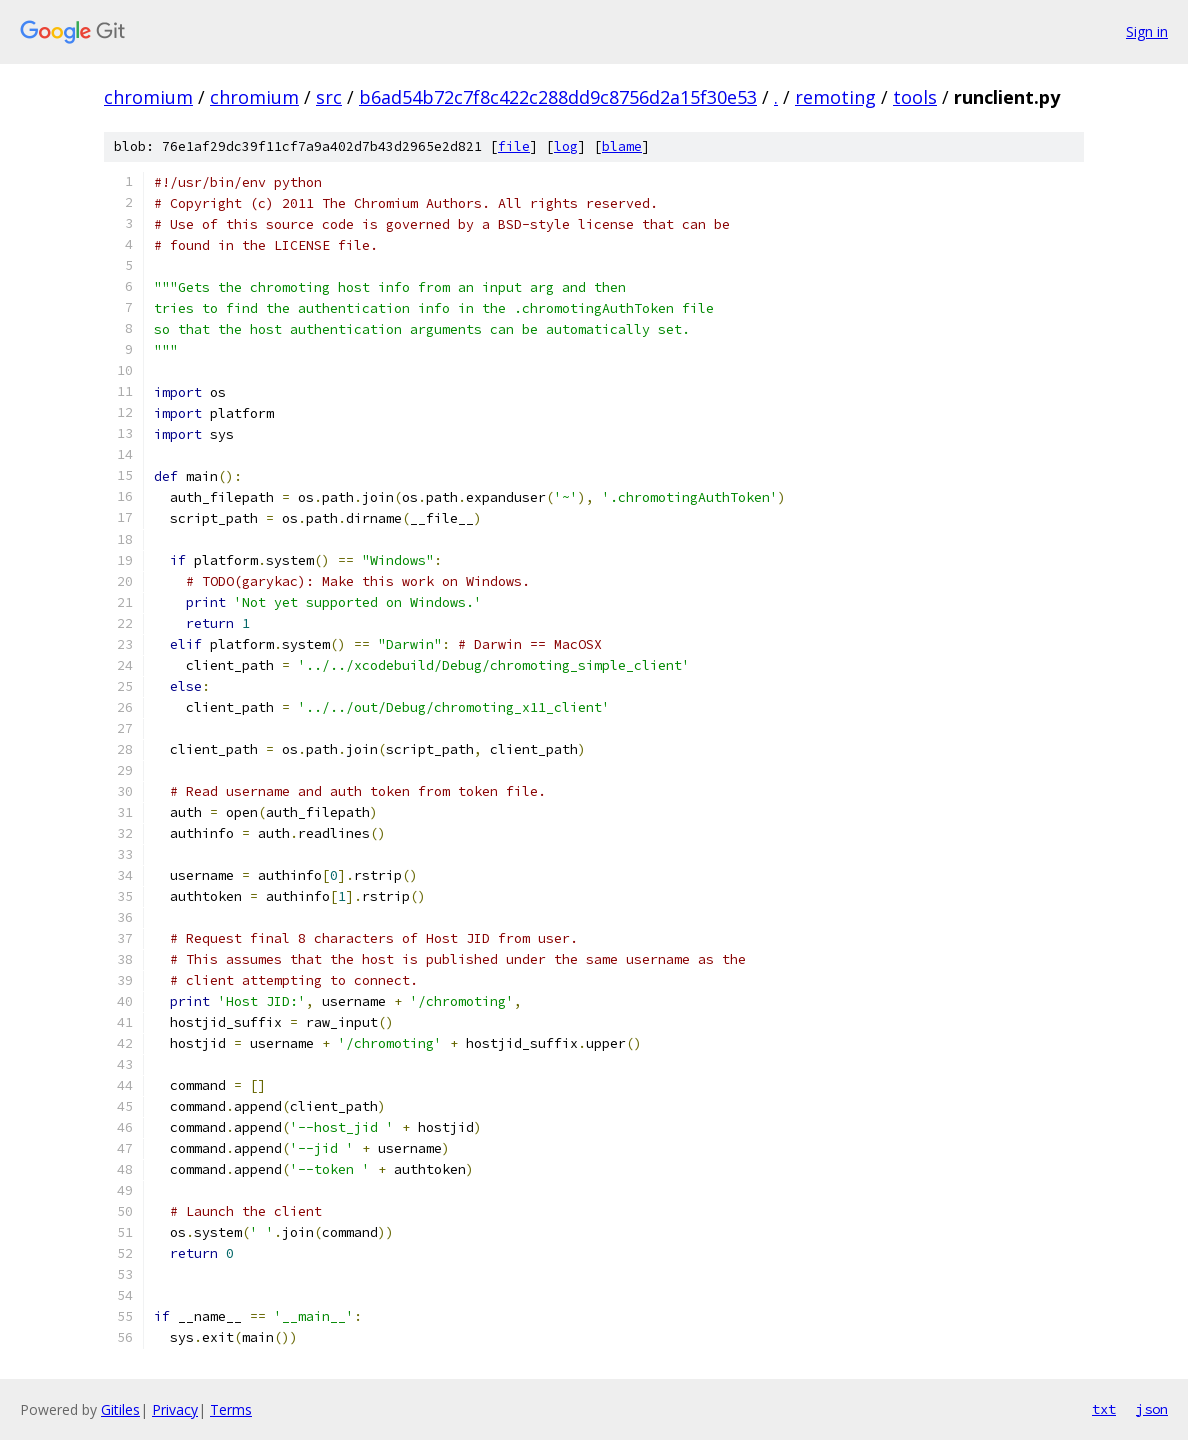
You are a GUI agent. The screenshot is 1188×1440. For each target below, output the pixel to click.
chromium (148, 97)
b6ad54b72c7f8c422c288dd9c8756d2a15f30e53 (558, 97)
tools (915, 97)
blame (622, 146)
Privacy (175, 1409)
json (1152, 1409)
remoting (835, 97)
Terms (231, 1409)
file (514, 146)
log (566, 146)
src (329, 97)
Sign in (1147, 31)
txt (1104, 1409)
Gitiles (120, 1409)
